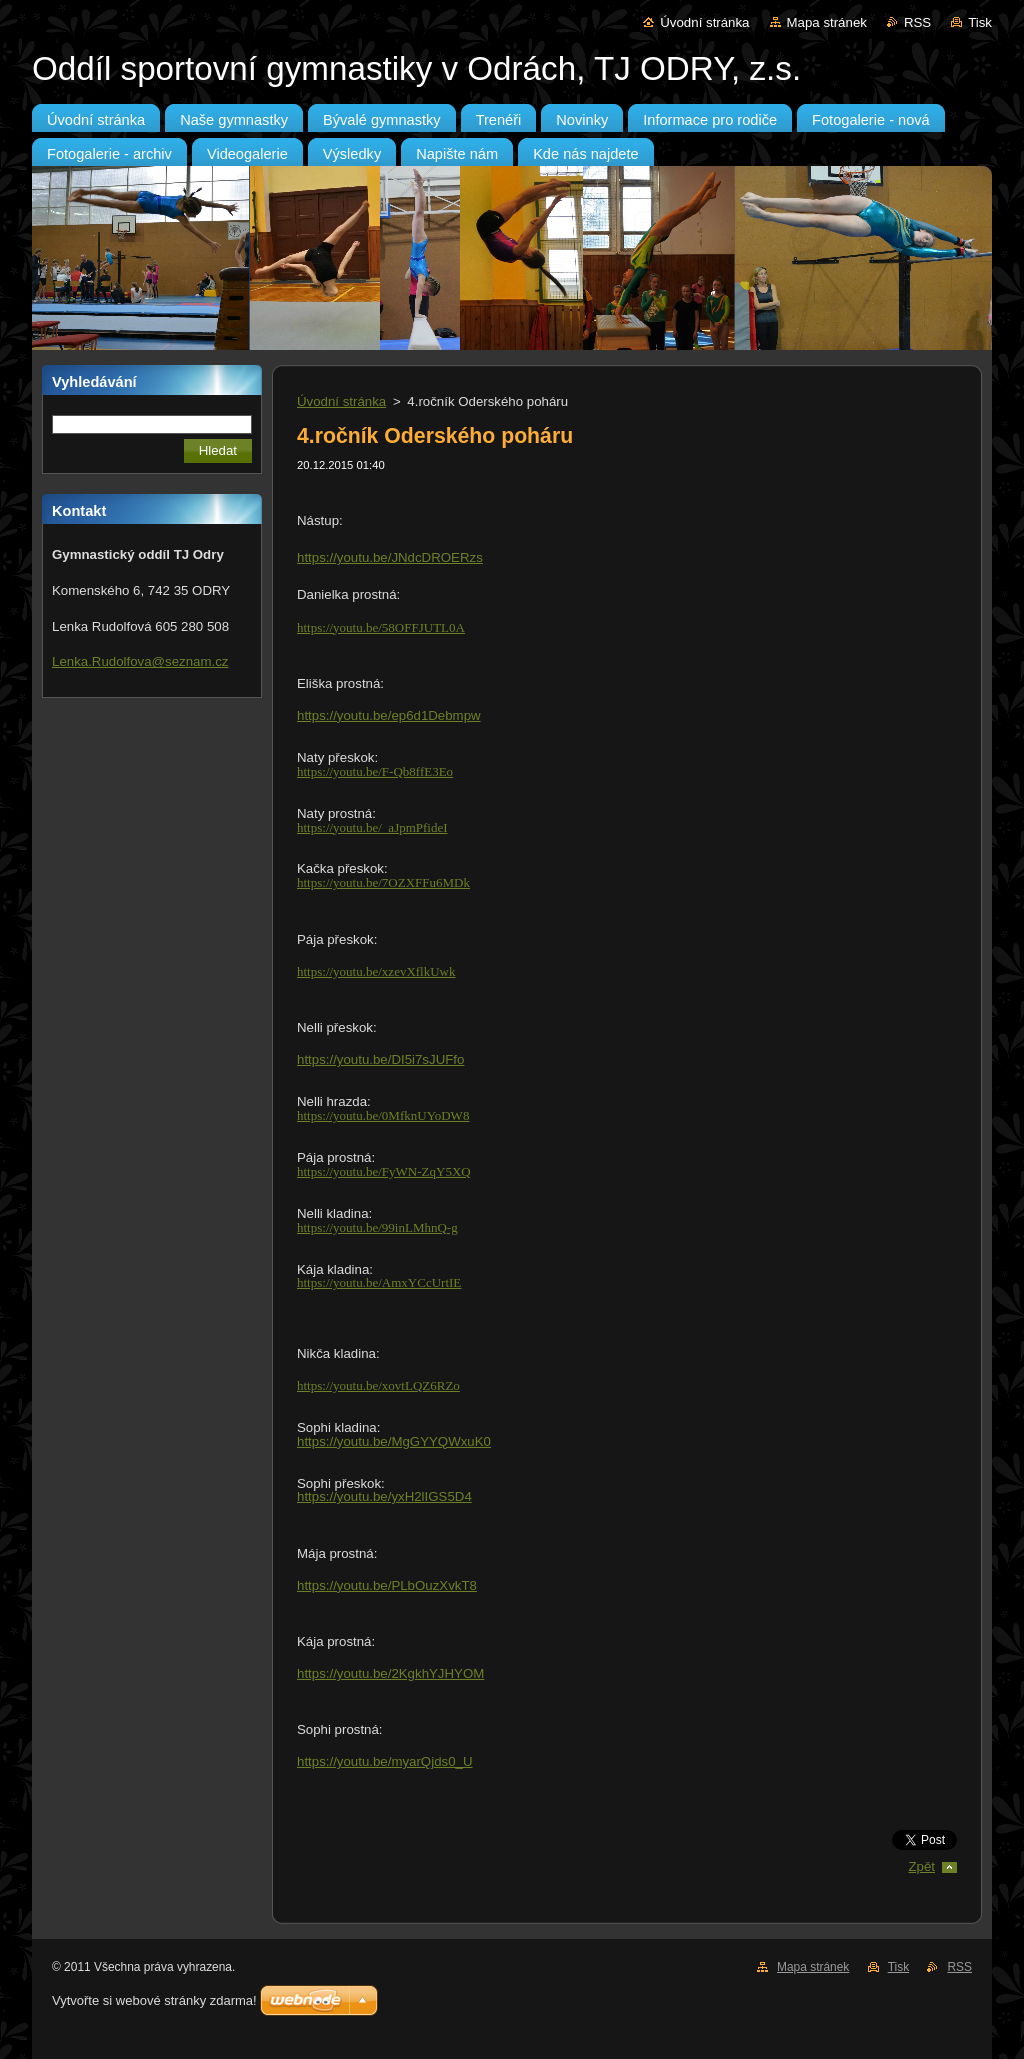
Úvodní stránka (704, 22)
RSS (917, 22)
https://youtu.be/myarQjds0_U (385, 1761)
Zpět (921, 1866)
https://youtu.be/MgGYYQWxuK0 (394, 1441)
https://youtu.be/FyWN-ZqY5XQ (384, 1171)
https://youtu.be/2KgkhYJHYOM (390, 1673)
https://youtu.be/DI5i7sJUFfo (380, 1059)
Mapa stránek (827, 22)
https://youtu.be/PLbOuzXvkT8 (387, 1585)
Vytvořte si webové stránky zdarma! (154, 2000)
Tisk (980, 22)
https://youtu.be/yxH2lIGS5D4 (384, 1496)
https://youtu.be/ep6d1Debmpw (389, 715)
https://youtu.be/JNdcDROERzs (390, 557)
